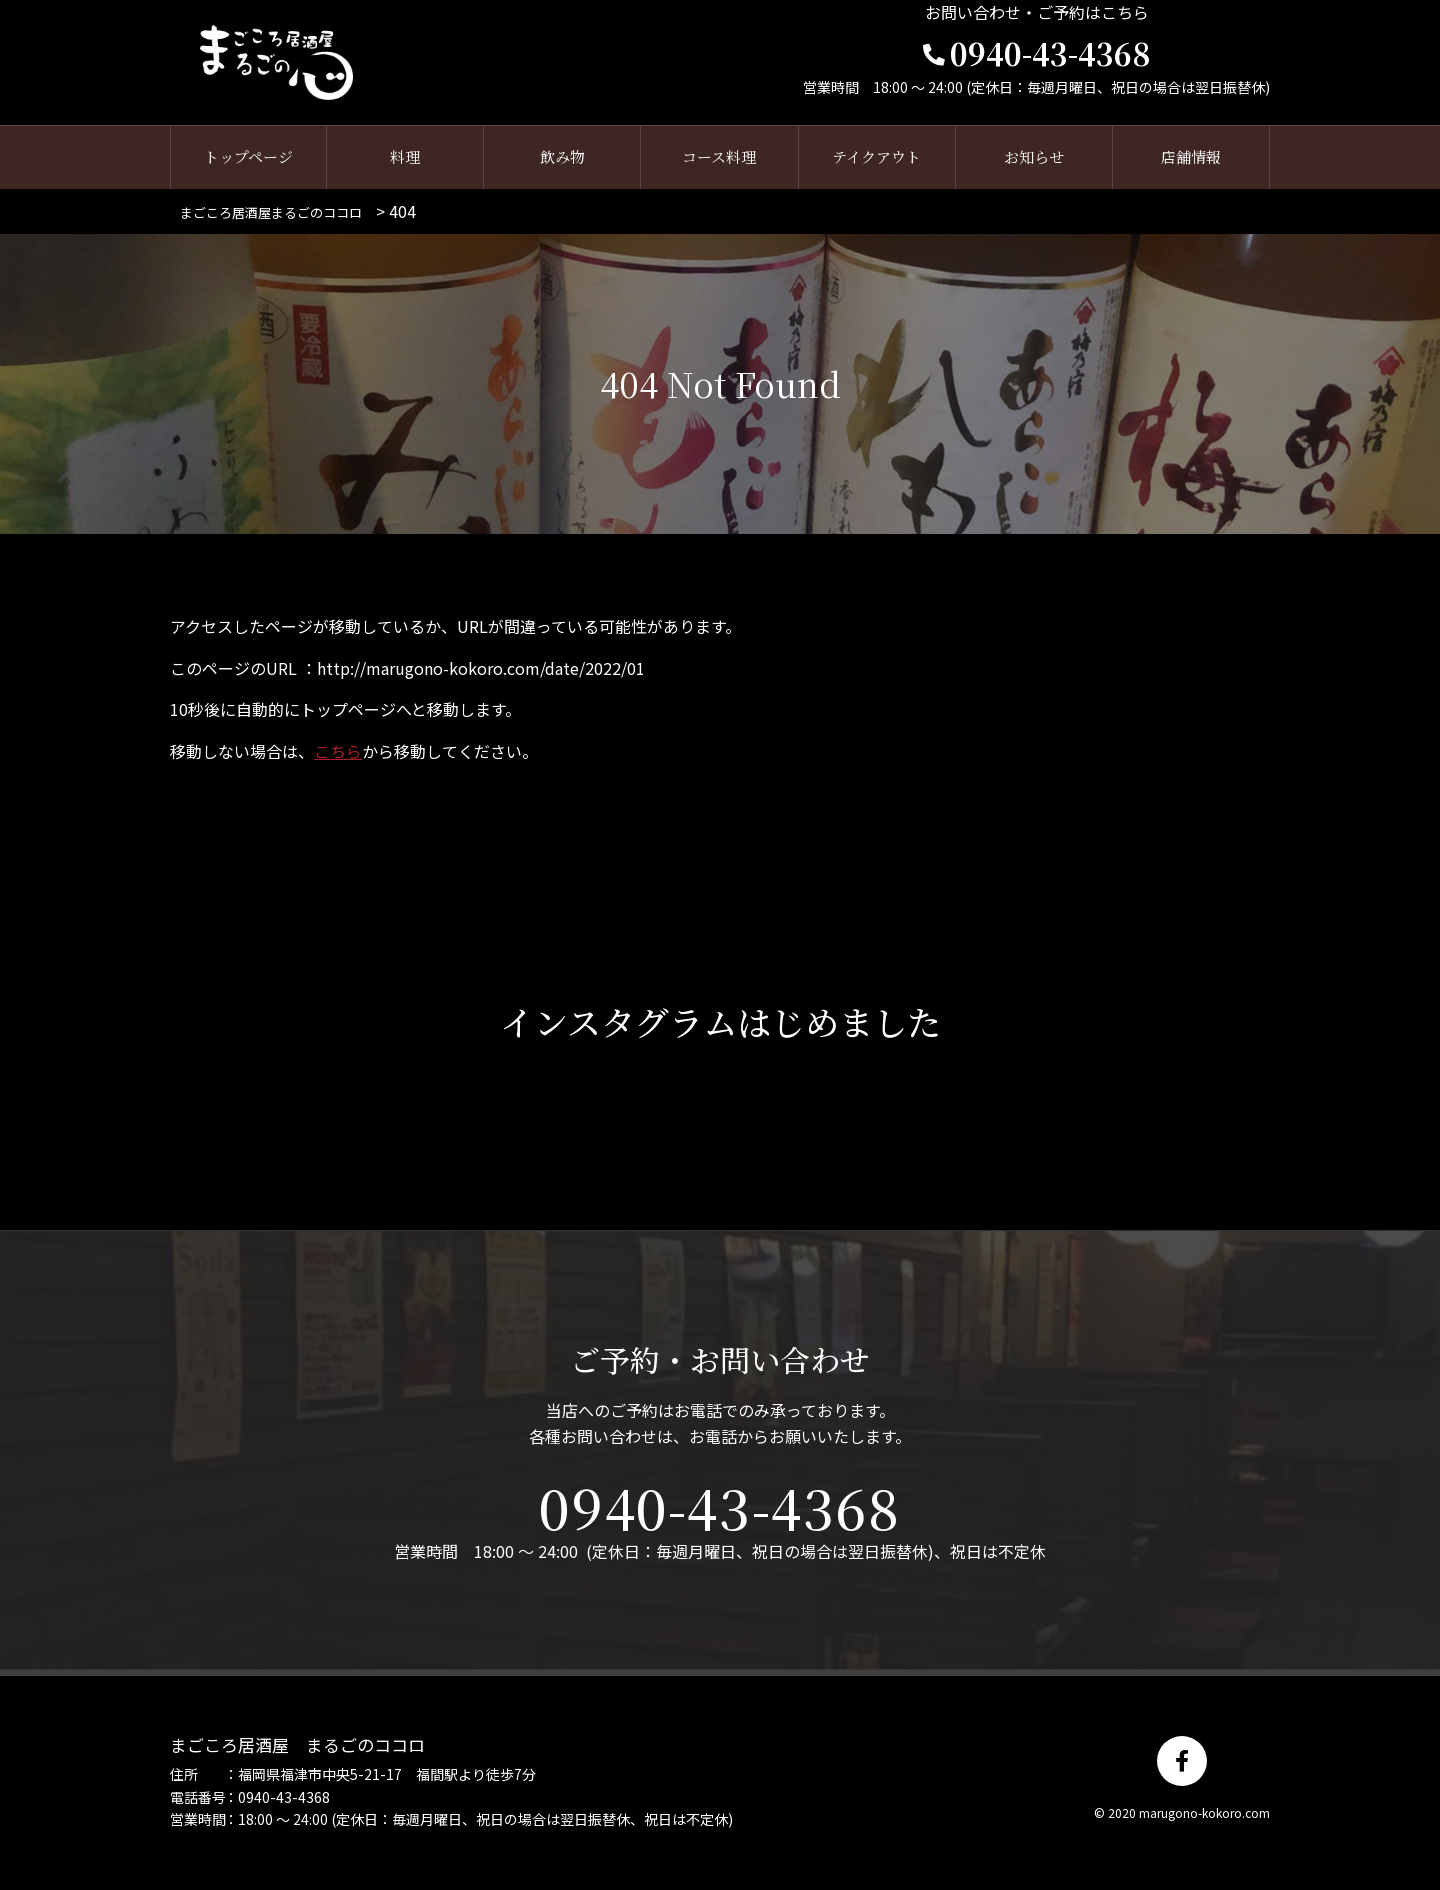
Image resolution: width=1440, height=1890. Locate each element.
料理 (405, 157)
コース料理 (719, 157)
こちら (338, 752)
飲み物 (562, 157)
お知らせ (1034, 157)
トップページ (248, 157)
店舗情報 (1191, 157)
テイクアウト (876, 157)
